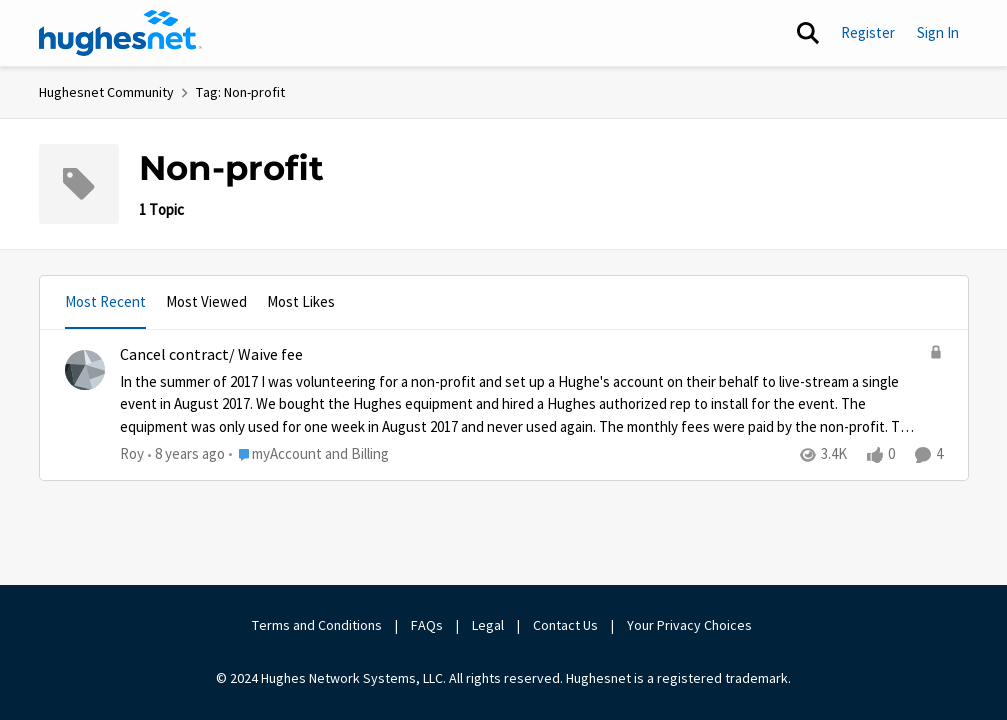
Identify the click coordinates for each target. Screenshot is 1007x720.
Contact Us (565, 625)
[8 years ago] (186, 454)
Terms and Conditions (317, 625)
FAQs (427, 625)
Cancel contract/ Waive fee (211, 355)
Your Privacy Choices (691, 625)
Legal (488, 625)
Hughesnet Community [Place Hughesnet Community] (106, 92)
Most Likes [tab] (301, 301)
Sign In (938, 32)
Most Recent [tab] (105, 301)
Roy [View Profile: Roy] (132, 453)
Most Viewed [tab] (206, 301)
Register (868, 32)
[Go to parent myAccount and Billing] (309, 454)
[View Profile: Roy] (85, 370)
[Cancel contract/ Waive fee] (519, 404)
